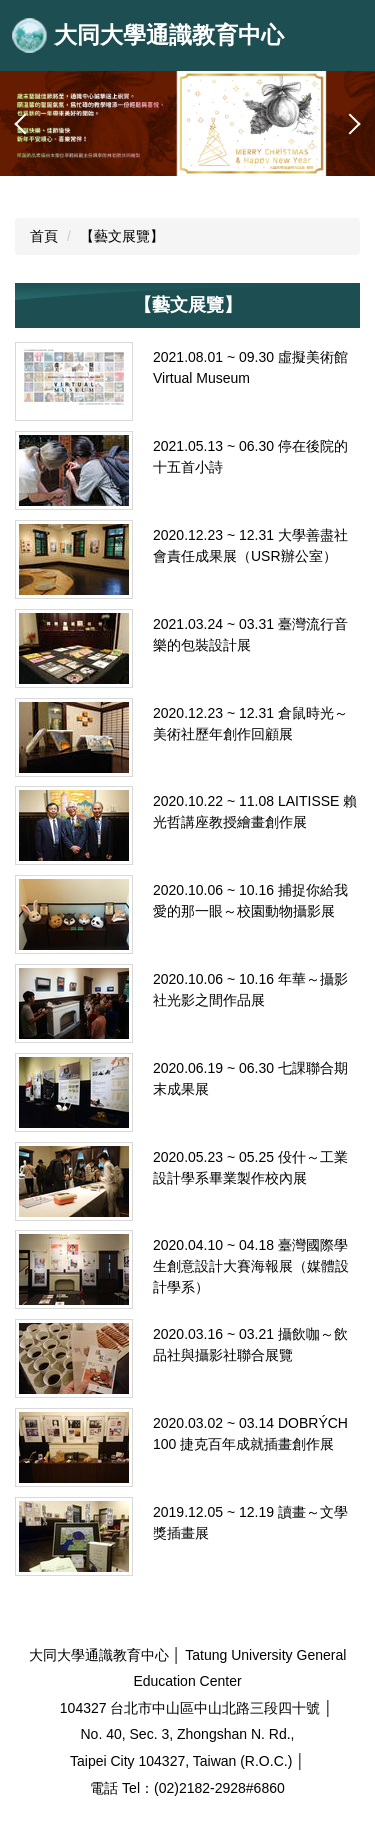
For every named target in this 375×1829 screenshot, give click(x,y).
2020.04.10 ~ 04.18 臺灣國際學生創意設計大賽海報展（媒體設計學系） (251, 1266)
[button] (25, 124)
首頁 (44, 236)
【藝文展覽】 (122, 236)
